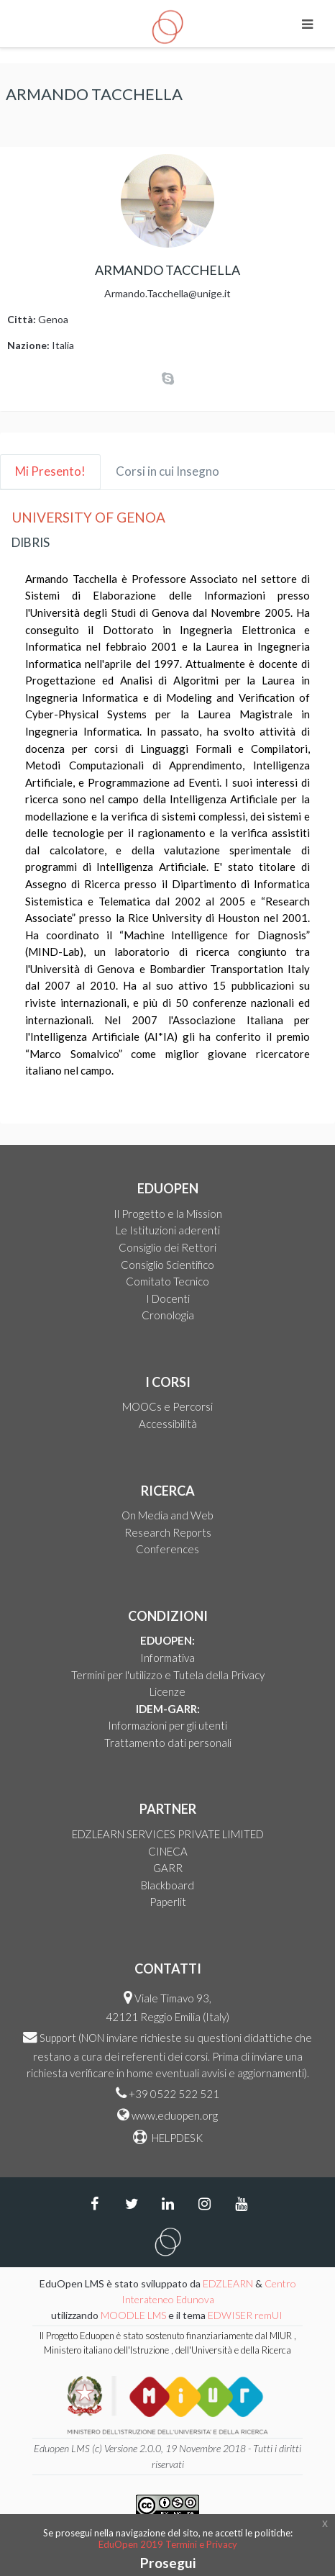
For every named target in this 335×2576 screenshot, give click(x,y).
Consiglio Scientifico (167, 1264)
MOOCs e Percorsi (167, 1406)
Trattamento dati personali (167, 1742)
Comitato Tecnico (167, 1281)
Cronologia (168, 1315)
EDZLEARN (228, 2283)
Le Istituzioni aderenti (168, 1230)
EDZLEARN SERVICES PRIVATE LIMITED (168, 1833)
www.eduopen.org (175, 2115)
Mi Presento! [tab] (50, 471)
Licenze (167, 1691)
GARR (168, 1867)
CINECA (168, 1851)
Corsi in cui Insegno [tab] (167, 471)
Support (58, 2037)
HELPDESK (176, 2137)
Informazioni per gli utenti (167, 1725)
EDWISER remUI (246, 2315)
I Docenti (168, 1298)
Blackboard (167, 1885)
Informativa (167, 1657)
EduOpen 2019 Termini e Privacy (167, 2544)
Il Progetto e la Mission (168, 1213)
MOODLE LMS (133, 2315)
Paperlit (168, 1901)
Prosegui (168, 2562)
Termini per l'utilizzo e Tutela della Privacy (168, 1674)
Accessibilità (168, 1423)
